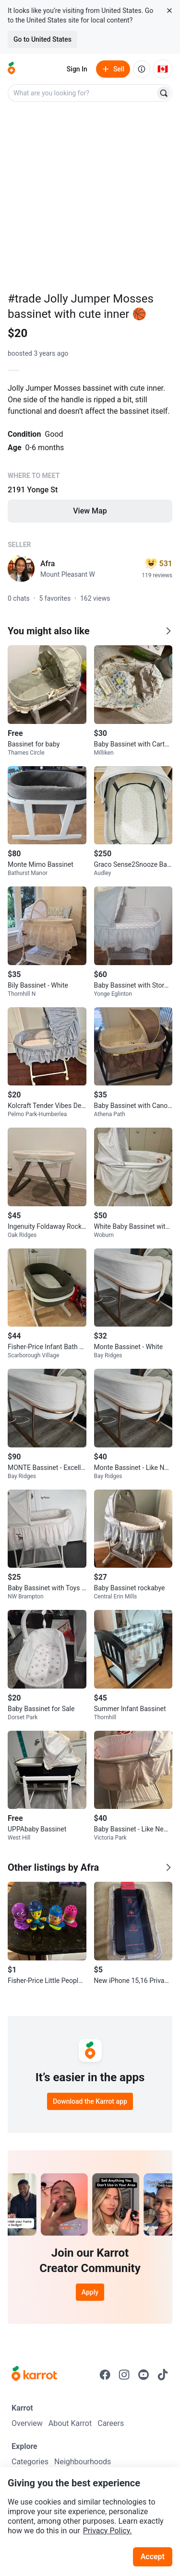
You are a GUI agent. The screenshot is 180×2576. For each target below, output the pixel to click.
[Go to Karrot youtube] (143, 2374)
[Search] (163, 93)
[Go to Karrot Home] (34, 2374)
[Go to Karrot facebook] (105, 2374)
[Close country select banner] (169, 10)
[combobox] (82, 93)
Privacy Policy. (107, 2530)
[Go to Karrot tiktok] (162, 2374)
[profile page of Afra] (21, 568)
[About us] (141, 69)
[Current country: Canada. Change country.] (162, 69)
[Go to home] (11, 69)
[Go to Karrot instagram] (124, 2374)
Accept (153, 2556)
